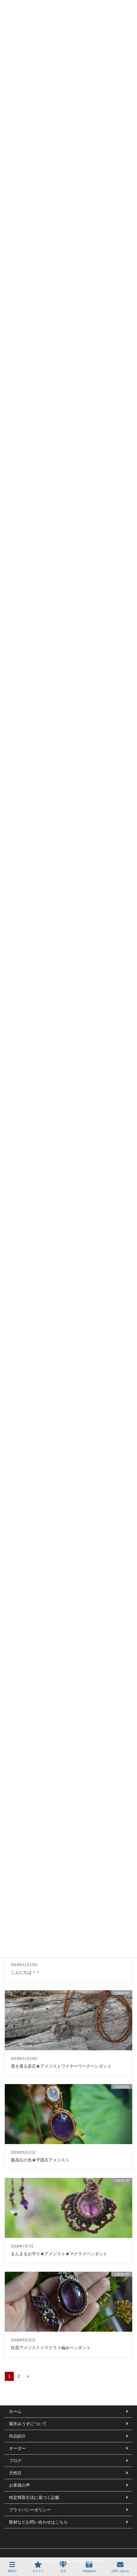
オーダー (17, 2448)
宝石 (63, 2567)
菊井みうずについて (28, 2423)
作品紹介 (17, 2436)
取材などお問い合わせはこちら (38, 2522)
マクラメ (38, 2567)
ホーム (15, 2411)
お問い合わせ (120, 2567)
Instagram (89, 2567)
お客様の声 (19, 2485)
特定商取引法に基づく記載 (34, 2497)
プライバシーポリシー (30, 2509)
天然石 (15, 2472)
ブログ (15, 2460)
